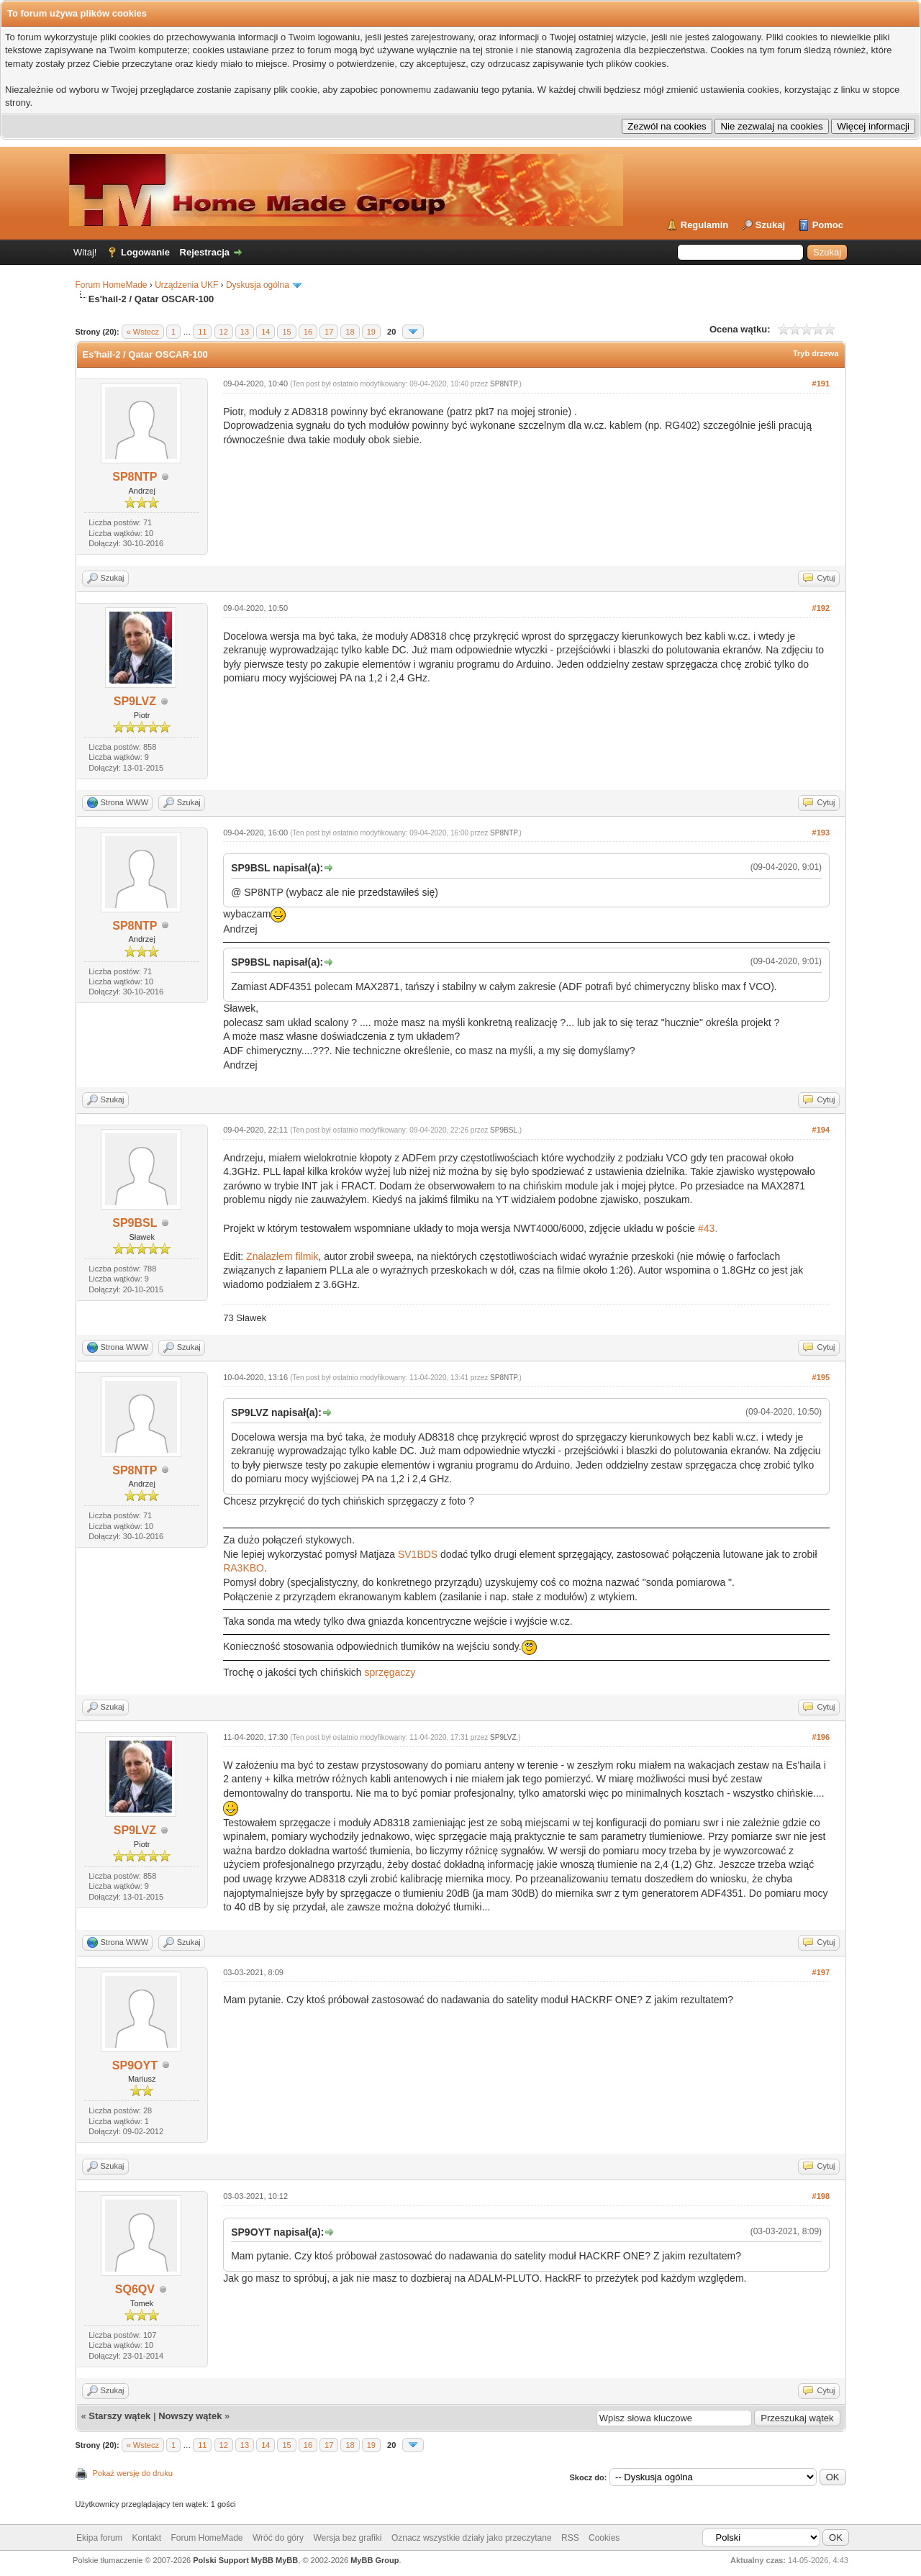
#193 (821, 832)
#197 (821, 1972)
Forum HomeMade (112, 285)
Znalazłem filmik (282, 1256)
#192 (821, 608)
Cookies (604, 2538)
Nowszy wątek (190, 2416)
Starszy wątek (119, 2416)
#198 (821, 2196)
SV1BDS (417, 1554)
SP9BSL (134, 1223)
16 (308, 331)
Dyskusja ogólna (257, 285)
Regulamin (704, 224)
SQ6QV (135, 2289)
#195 (821, 1377)
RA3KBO (243, 1568)
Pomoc (827, 224)
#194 (821, 1129)
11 (202, 331)
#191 (821, 383)
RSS (570, 2538)
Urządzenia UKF (186, 285)
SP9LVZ (135, 701)
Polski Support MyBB (233, 2560)
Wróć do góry (278, 2538)
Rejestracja (205, 252)
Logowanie (145, 252)
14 (265, 331)
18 (349, 331)
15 (286, 331)
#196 (821, 1737)
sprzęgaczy (390, 1672)
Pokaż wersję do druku (133, 2473)
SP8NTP (134, 477)
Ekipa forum (99, 2538)
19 (371, 331)
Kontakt (146, 2538)
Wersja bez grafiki (347, 2538)
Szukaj (770, 224)
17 (329, 331)
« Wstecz (143, 331)
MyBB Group (374, 2560)
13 (244, 331)
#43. (707, 1228)
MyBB (287, 2560)
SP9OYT (135, 2065)
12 (223, 331)
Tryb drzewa (816, 353)
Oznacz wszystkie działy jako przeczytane (471, 2538)
